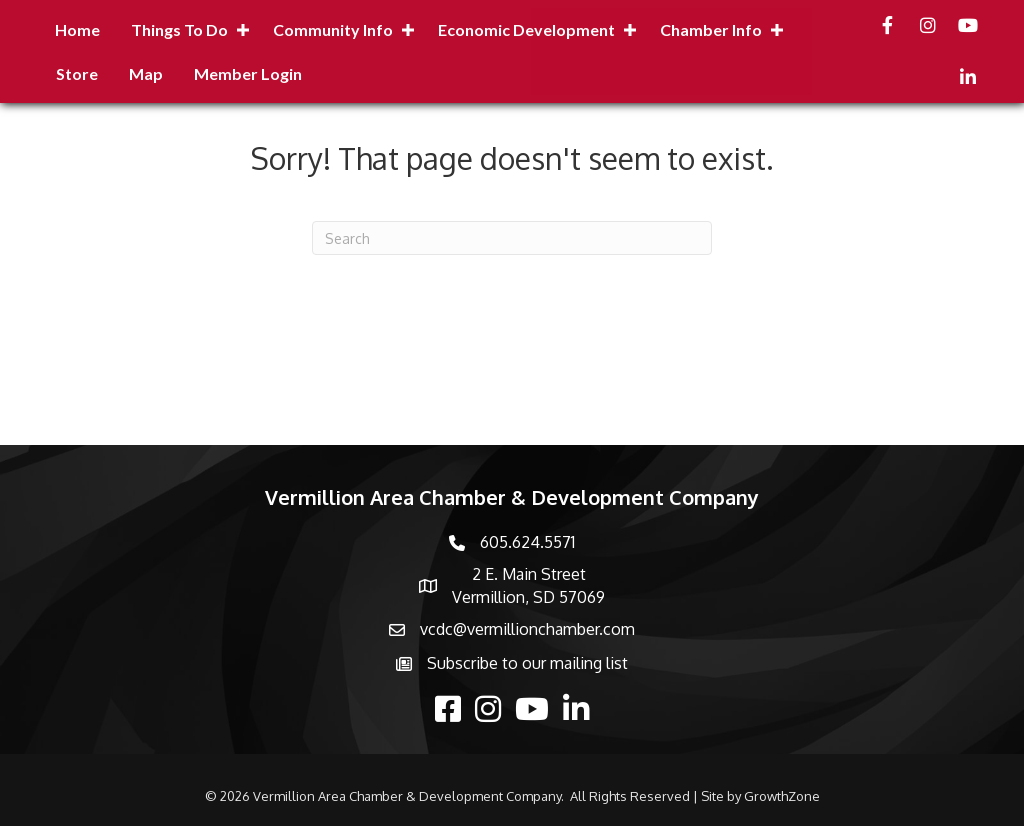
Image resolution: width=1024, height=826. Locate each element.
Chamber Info (711, 29)
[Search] (512, 238)
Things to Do (179, 29)
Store (77, 73)
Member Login (248, 73)
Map (146, 73)
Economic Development (526, 29)
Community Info (333, 29)
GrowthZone (782, 796)
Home (77, 29)
